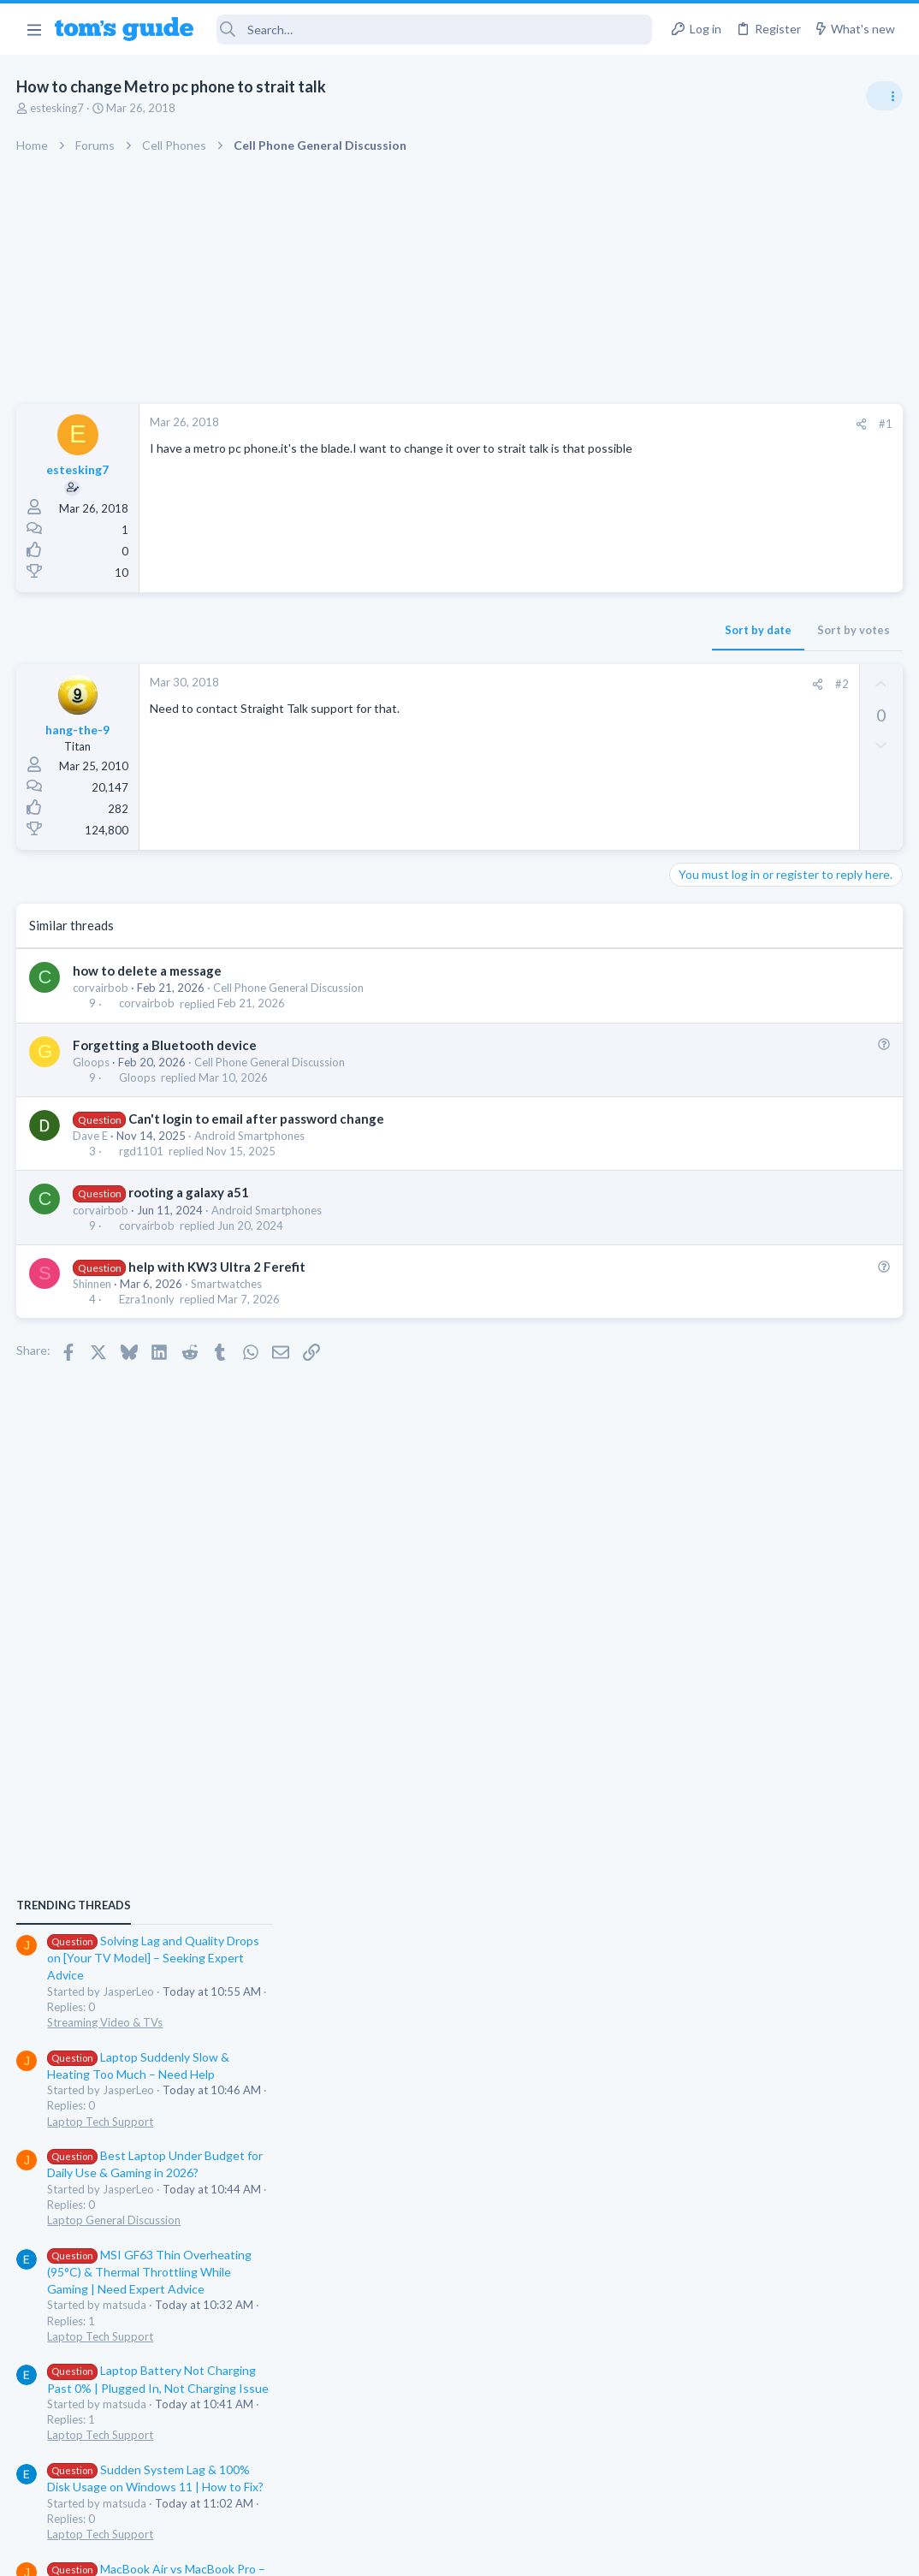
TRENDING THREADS (702, 926)
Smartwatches (227, 1284)
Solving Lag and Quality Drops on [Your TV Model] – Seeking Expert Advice (782, 979)
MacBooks (702, 1654)
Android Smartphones (250, 1136)
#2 (567, 684)
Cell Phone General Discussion (289, 987)
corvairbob (101, 987)
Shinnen (93, 1284)
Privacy (503, 2552)
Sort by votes (579, 630)
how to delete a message (148, 970)
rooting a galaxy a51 (188, 1192)
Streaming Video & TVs (734, 1043)
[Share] (586, 424)
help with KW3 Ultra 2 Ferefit (216, 1266)
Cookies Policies (395, 2552)
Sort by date (483, 630)
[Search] (434, 30)
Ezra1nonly (147, 1299)
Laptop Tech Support (729, 1142)
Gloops (92, 1062)
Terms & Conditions (621, 2552)
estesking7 (58, 108)
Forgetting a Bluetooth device (166, 1045)
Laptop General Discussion (742, 1242)
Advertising (275, 2552)
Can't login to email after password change (256, 1118)
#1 (611, 423)
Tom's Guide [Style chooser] (780, 2480)
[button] (33, 29)
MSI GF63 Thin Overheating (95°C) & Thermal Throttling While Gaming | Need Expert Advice (778, 1292)
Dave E (91, 1136)
